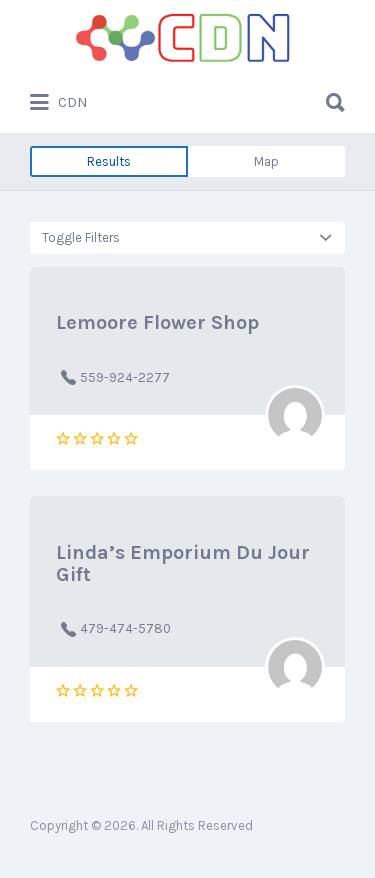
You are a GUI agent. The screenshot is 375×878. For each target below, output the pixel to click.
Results (109, 161)
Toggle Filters (81, 237)
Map (266, 161)
